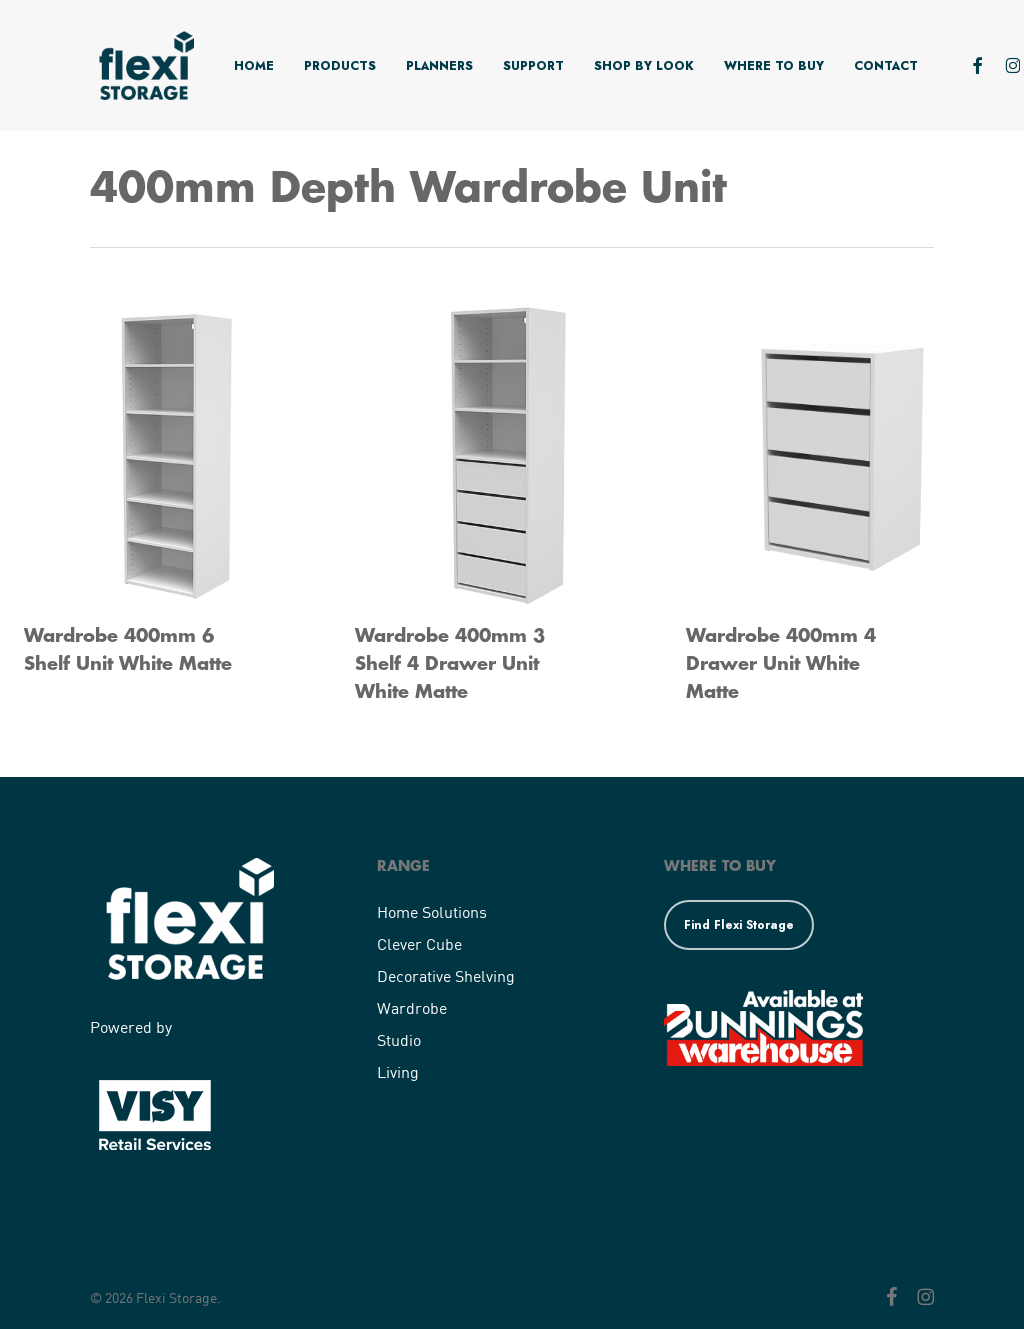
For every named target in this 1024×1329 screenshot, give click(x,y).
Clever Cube (419, 943)
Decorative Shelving (446, 975)
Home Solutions (432, 911)
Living (398, 1071)
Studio (399, 1039)
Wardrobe (412, 1007)
